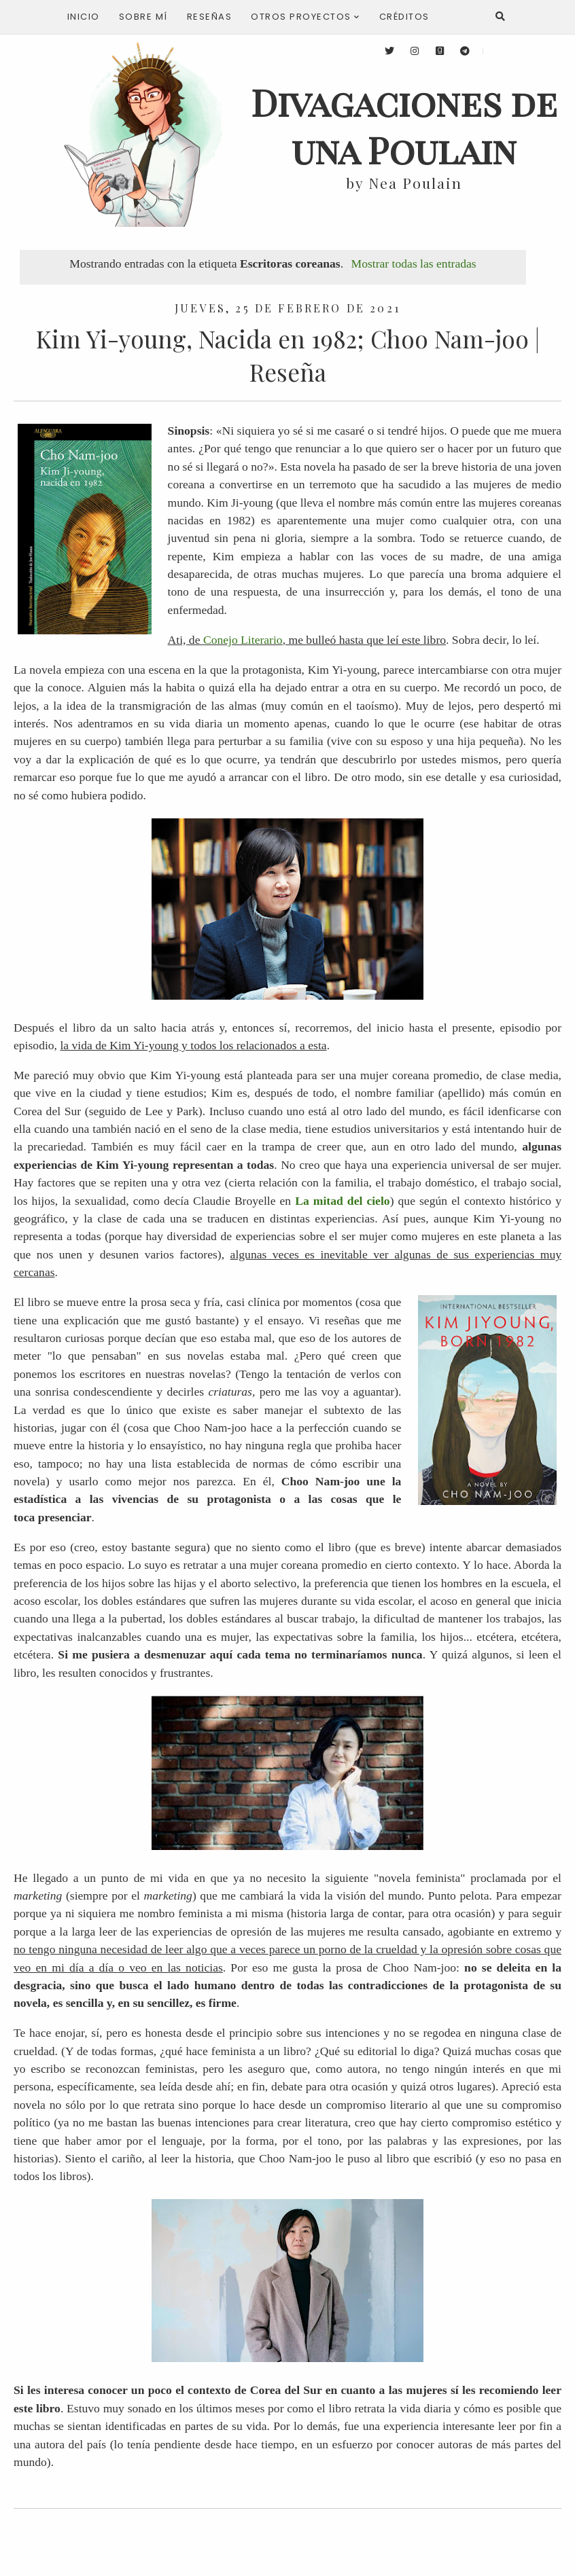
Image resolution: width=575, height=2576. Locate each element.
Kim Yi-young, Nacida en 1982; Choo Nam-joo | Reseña (288, 355)
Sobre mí (143, 16)
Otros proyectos (305, 16)
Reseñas (209, 16)
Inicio (83, 16)
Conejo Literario (243, 640)
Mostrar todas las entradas (413, 263)
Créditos (404, 16)
